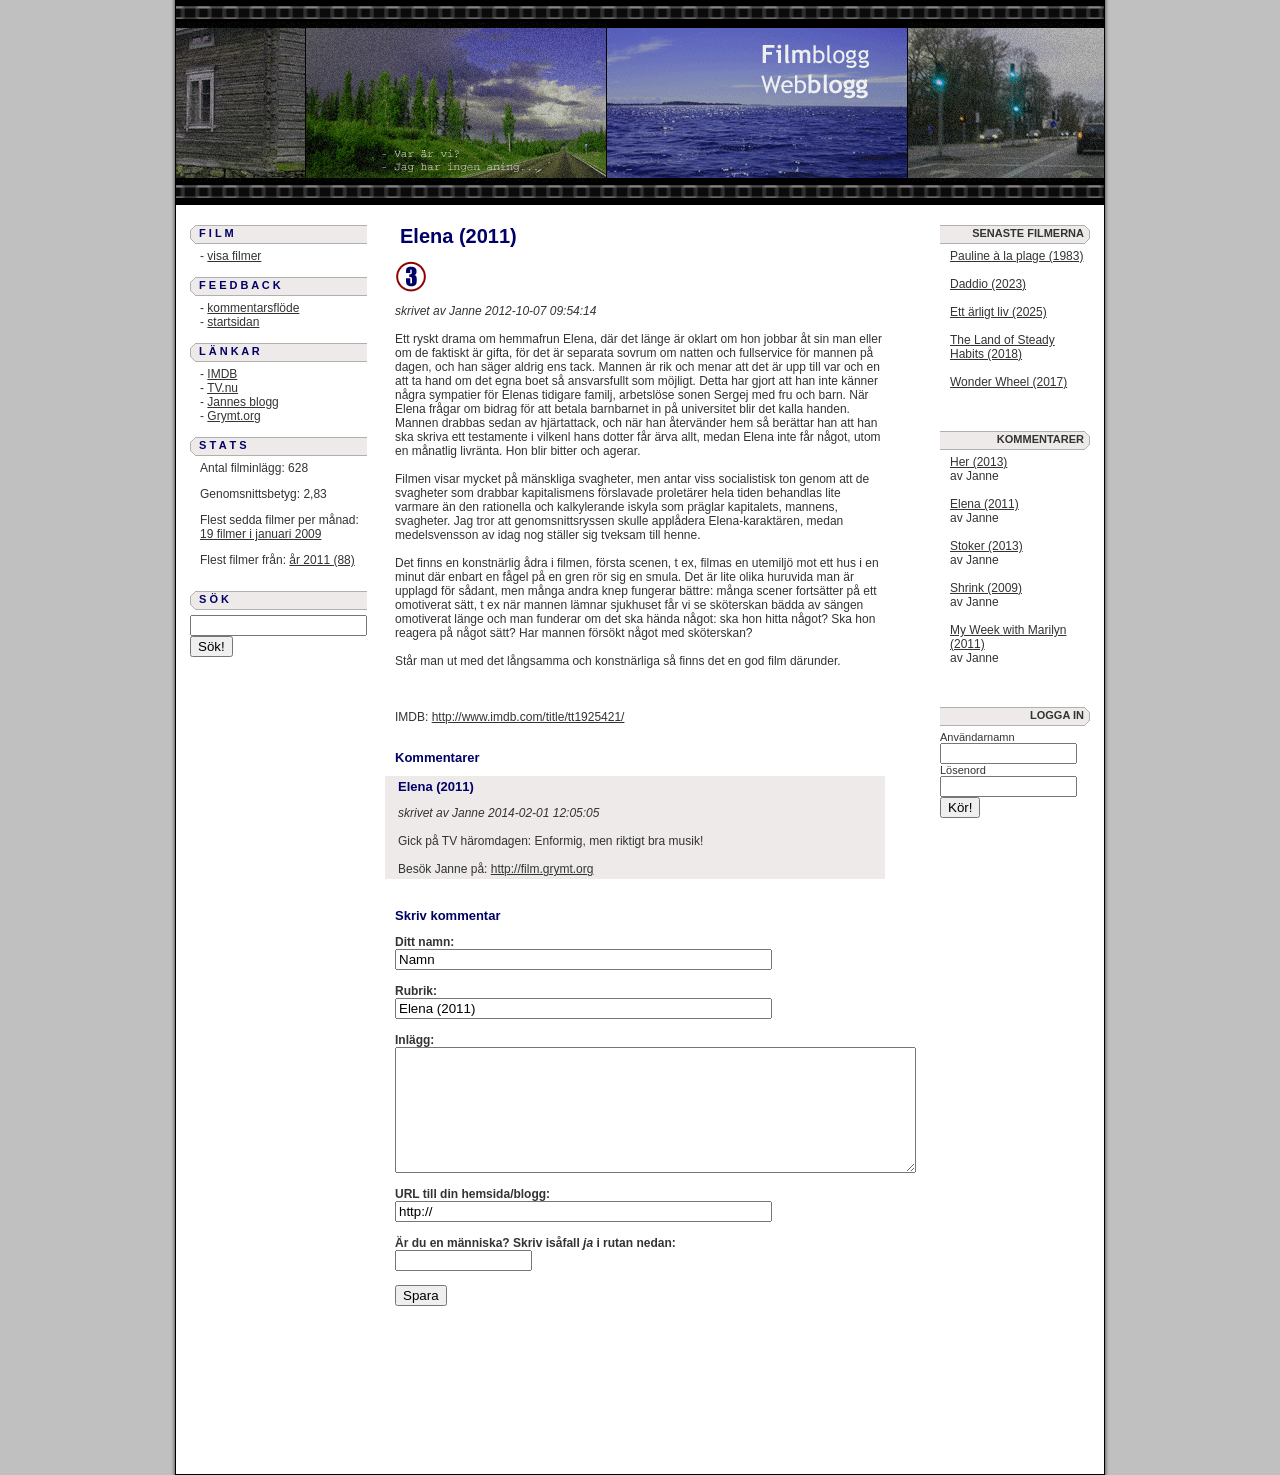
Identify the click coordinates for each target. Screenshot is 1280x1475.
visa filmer (234, 256)
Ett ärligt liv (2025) (998, 312)
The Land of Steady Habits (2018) (1002, 347)
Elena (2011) (984, 504)
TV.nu (222, 388)
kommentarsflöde (253, 308)
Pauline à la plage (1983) (1016, 256)
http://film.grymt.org (542, 869)
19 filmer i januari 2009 (260, 534)
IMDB (222, 374)
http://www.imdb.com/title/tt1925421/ (528, 717)
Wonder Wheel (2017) (1008, 382)
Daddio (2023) (988, 284)
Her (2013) (978, 462)
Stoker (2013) (986, 546)
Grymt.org (233, 416)
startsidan (233, 322)
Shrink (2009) (986, 588)
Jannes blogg (242, 402)
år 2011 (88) (321, 560)
